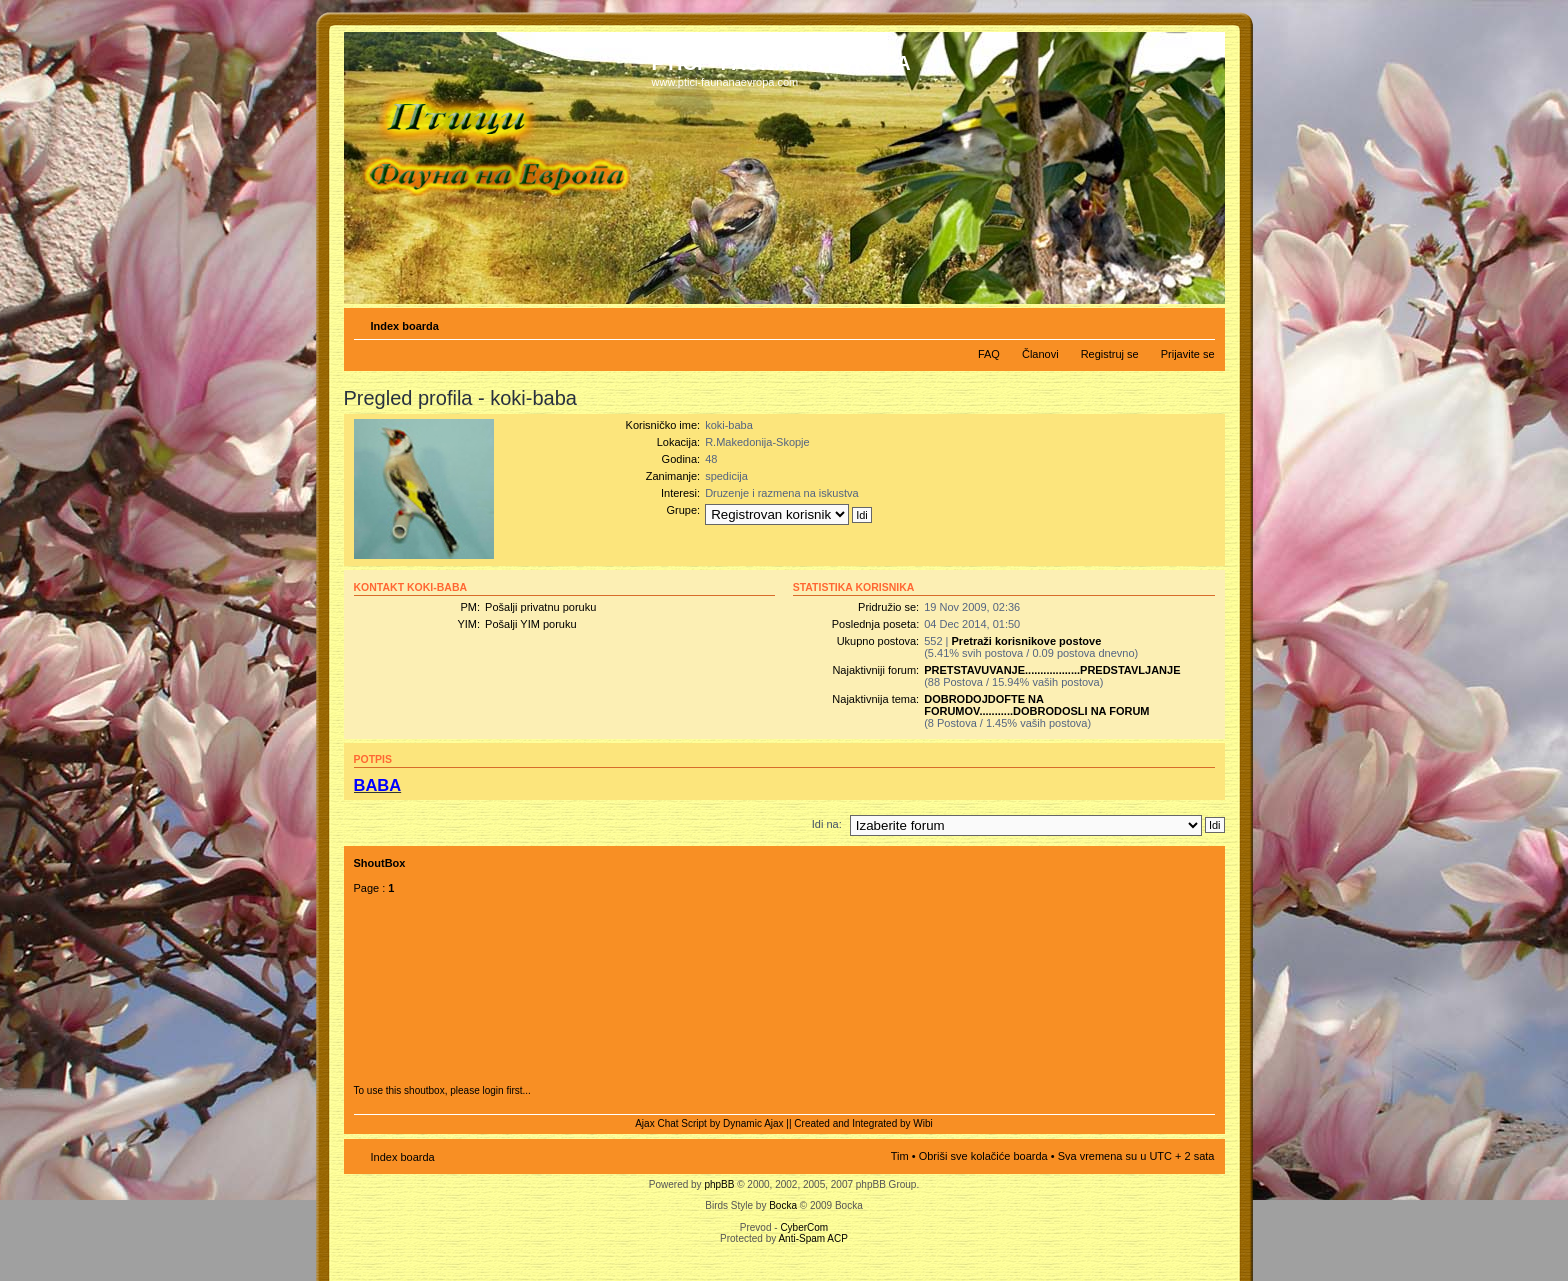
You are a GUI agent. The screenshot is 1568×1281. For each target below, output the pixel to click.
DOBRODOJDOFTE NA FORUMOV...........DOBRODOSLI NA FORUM (1036, 705)
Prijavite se (1188, 354)
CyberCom (804, 1227)
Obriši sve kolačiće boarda (983, 1156)
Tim (900, 1156)
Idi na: (827, 824)
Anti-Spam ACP (812, 1238)
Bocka (783, 1205)
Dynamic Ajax (753, 1123)
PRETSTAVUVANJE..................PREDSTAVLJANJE (1052, 670)
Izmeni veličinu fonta (1200, 322)
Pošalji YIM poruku (531, 624)
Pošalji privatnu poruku (540, 607)
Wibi (922, 1123)
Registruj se (1110, 354)
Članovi (1040, 354)
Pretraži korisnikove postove (1027, 641)
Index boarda (405, 326)
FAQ (989, 354)
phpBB (719, 1184)
